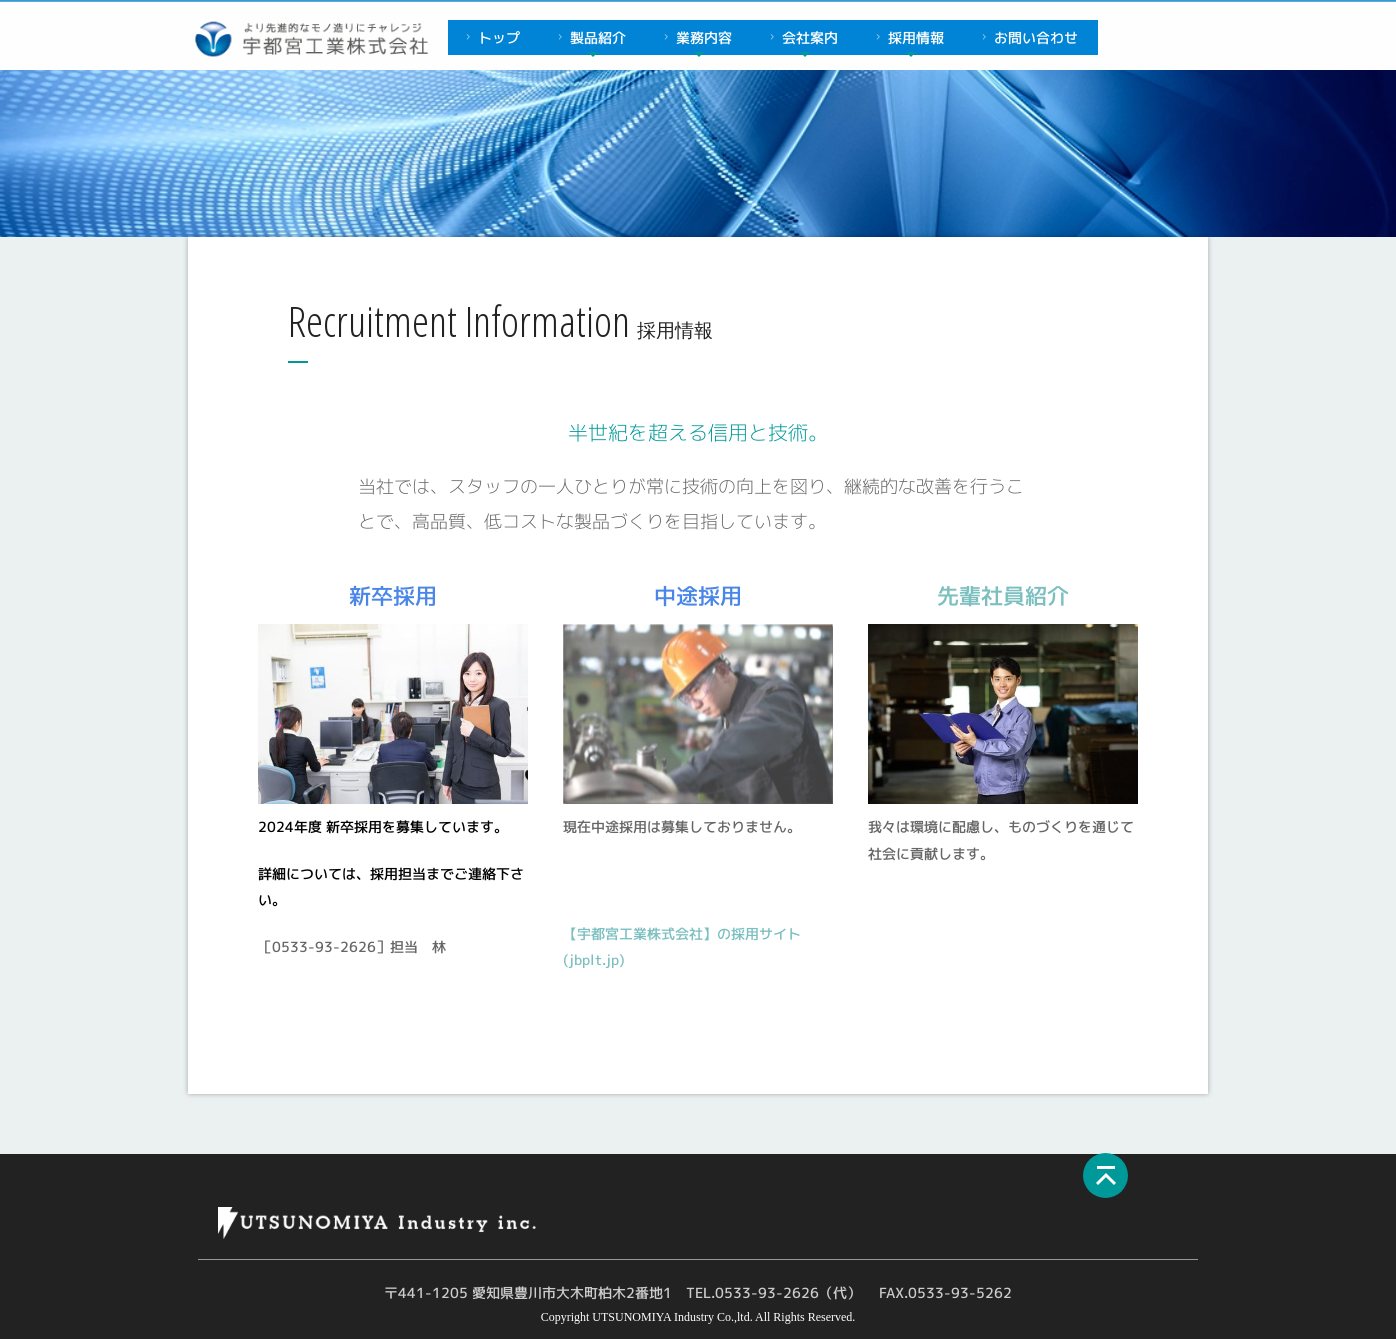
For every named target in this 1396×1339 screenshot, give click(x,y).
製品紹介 (589, 37)
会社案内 (801, 37)
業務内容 (695, 37)
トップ (490, 37)
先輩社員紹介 (1003, 595)
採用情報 (907, 37)
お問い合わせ (1027, 37)
